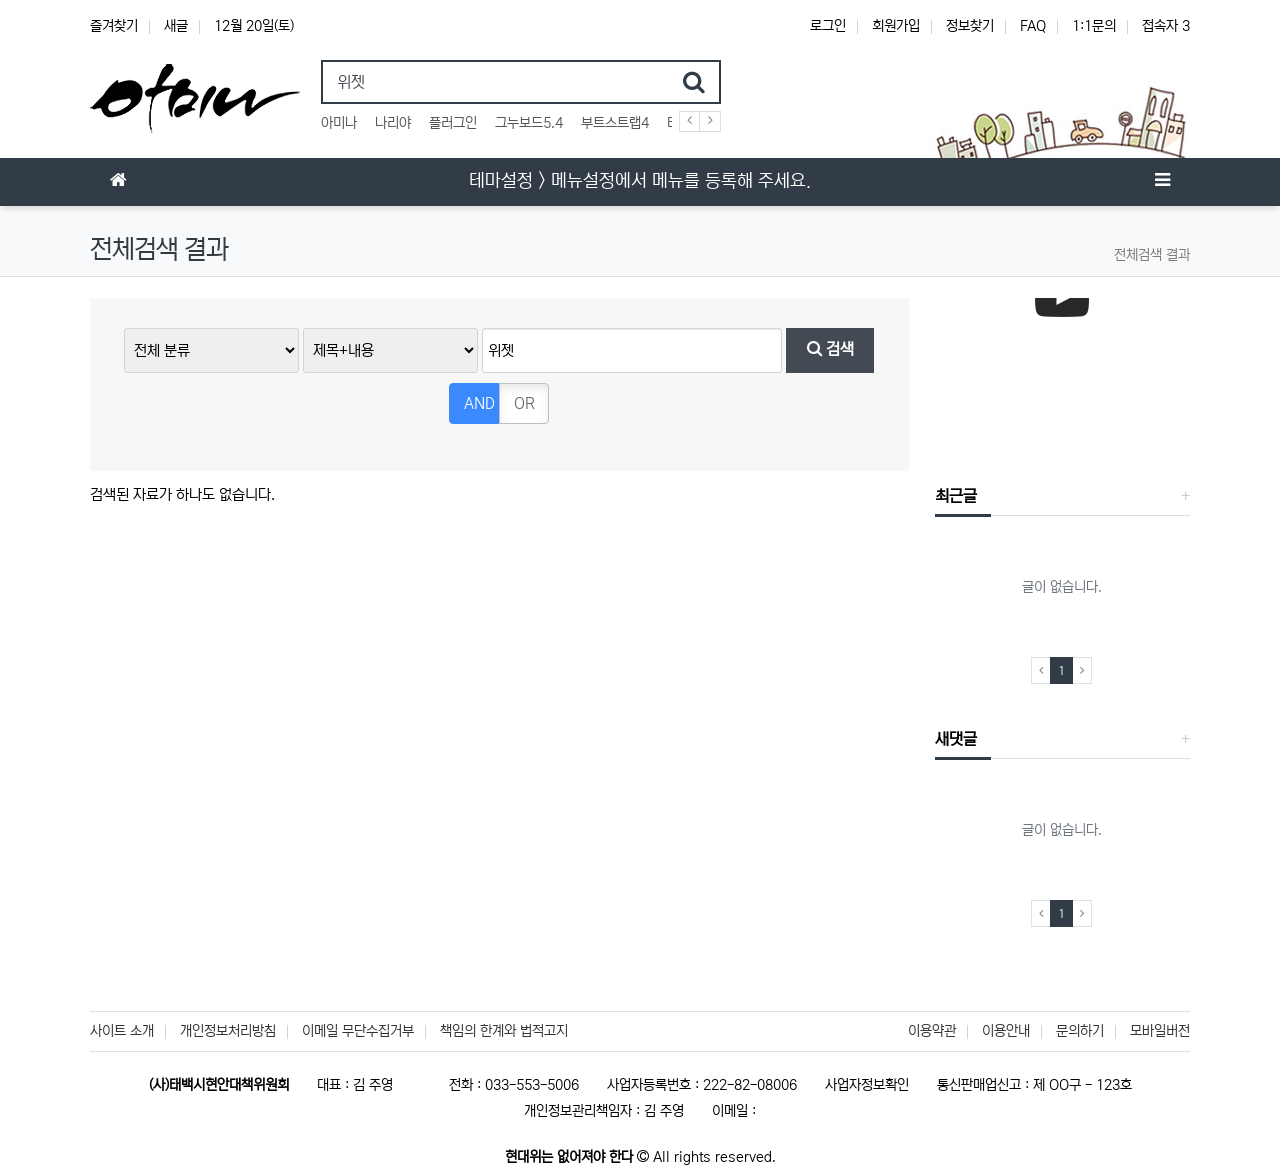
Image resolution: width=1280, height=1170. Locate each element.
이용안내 (1006, 1031)
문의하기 (1080, 1031)
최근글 (956, 496)
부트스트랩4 (615, 123)
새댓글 (956, 739)
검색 (830, 349)
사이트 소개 (122, 1031)
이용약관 (932, 1031)
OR (524, 403)
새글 (176, 26)
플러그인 (453, 123)
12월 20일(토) (254, 26)
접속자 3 (1166, 26)
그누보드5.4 (529, 123)
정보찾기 (970, 26)
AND (479, 403)
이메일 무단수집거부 (358, 1031)
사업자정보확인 (867, 1085)
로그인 (828, 26)
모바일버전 (1160, 1031)
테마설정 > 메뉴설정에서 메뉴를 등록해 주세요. (640, 181)
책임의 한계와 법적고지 (504, 1031)
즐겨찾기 (114, 26)
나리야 (393, 123)
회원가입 (896, 26)
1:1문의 (1094, 26)
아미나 (339, 123)
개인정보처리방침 (228, 1031)
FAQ (1033, 26)
